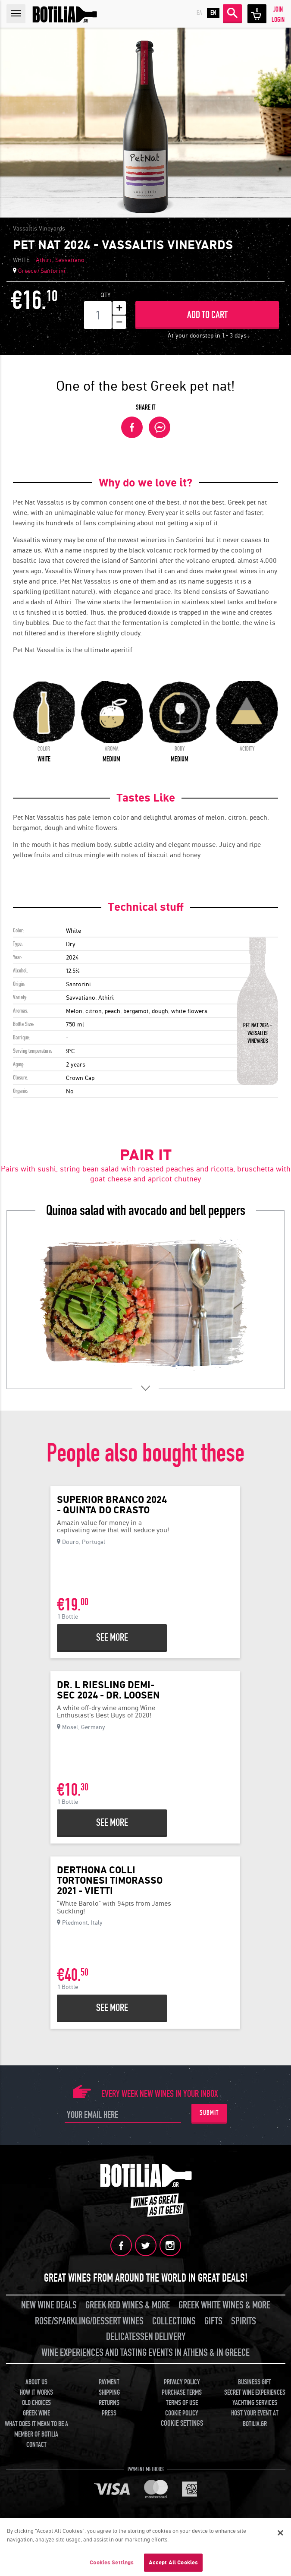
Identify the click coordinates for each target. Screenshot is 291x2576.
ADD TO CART (207, 315)
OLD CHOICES (36, 2403)
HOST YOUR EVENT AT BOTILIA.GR (254, 2418)
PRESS (109, 2413)
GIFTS (213, 2321)
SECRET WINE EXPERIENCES (254, 2392)
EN (213, 13)
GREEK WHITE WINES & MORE (224, 2305)
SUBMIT (209, 2113)
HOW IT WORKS (36, 2392)
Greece (27, 270)
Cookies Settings (112, 2565)
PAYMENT (109, 2382)
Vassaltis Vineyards (39, 228)
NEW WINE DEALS (49, 2305)
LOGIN (278, 20)
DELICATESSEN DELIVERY (145, 2336)
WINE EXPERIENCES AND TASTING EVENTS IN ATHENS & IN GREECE (145, 2352)
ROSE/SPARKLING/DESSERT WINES (89, 2321)
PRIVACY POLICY (182, 2382)
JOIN (278, 9)
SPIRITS (243, 2321)
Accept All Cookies (173, 2565)
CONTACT (36, 2444)
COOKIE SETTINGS (182, 2423)
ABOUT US (36, 2382)
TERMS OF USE (182, 2403)
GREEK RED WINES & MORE (127, 2305)
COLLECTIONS (174, 2321)
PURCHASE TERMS (182, 2392)
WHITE (21, 259)
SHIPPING (109, 2392)
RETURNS (109, 2403)
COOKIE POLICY (181, 2413)
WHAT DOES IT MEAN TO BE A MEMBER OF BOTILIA (36, 2429)
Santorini (53, 270)
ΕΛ (199, 13)
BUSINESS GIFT (254, 2382)
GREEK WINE (36, 2413)
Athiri (43, 259)
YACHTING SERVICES (254, 2403)
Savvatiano (69, 259)
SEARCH (232, 13)
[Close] (280, 2535)
